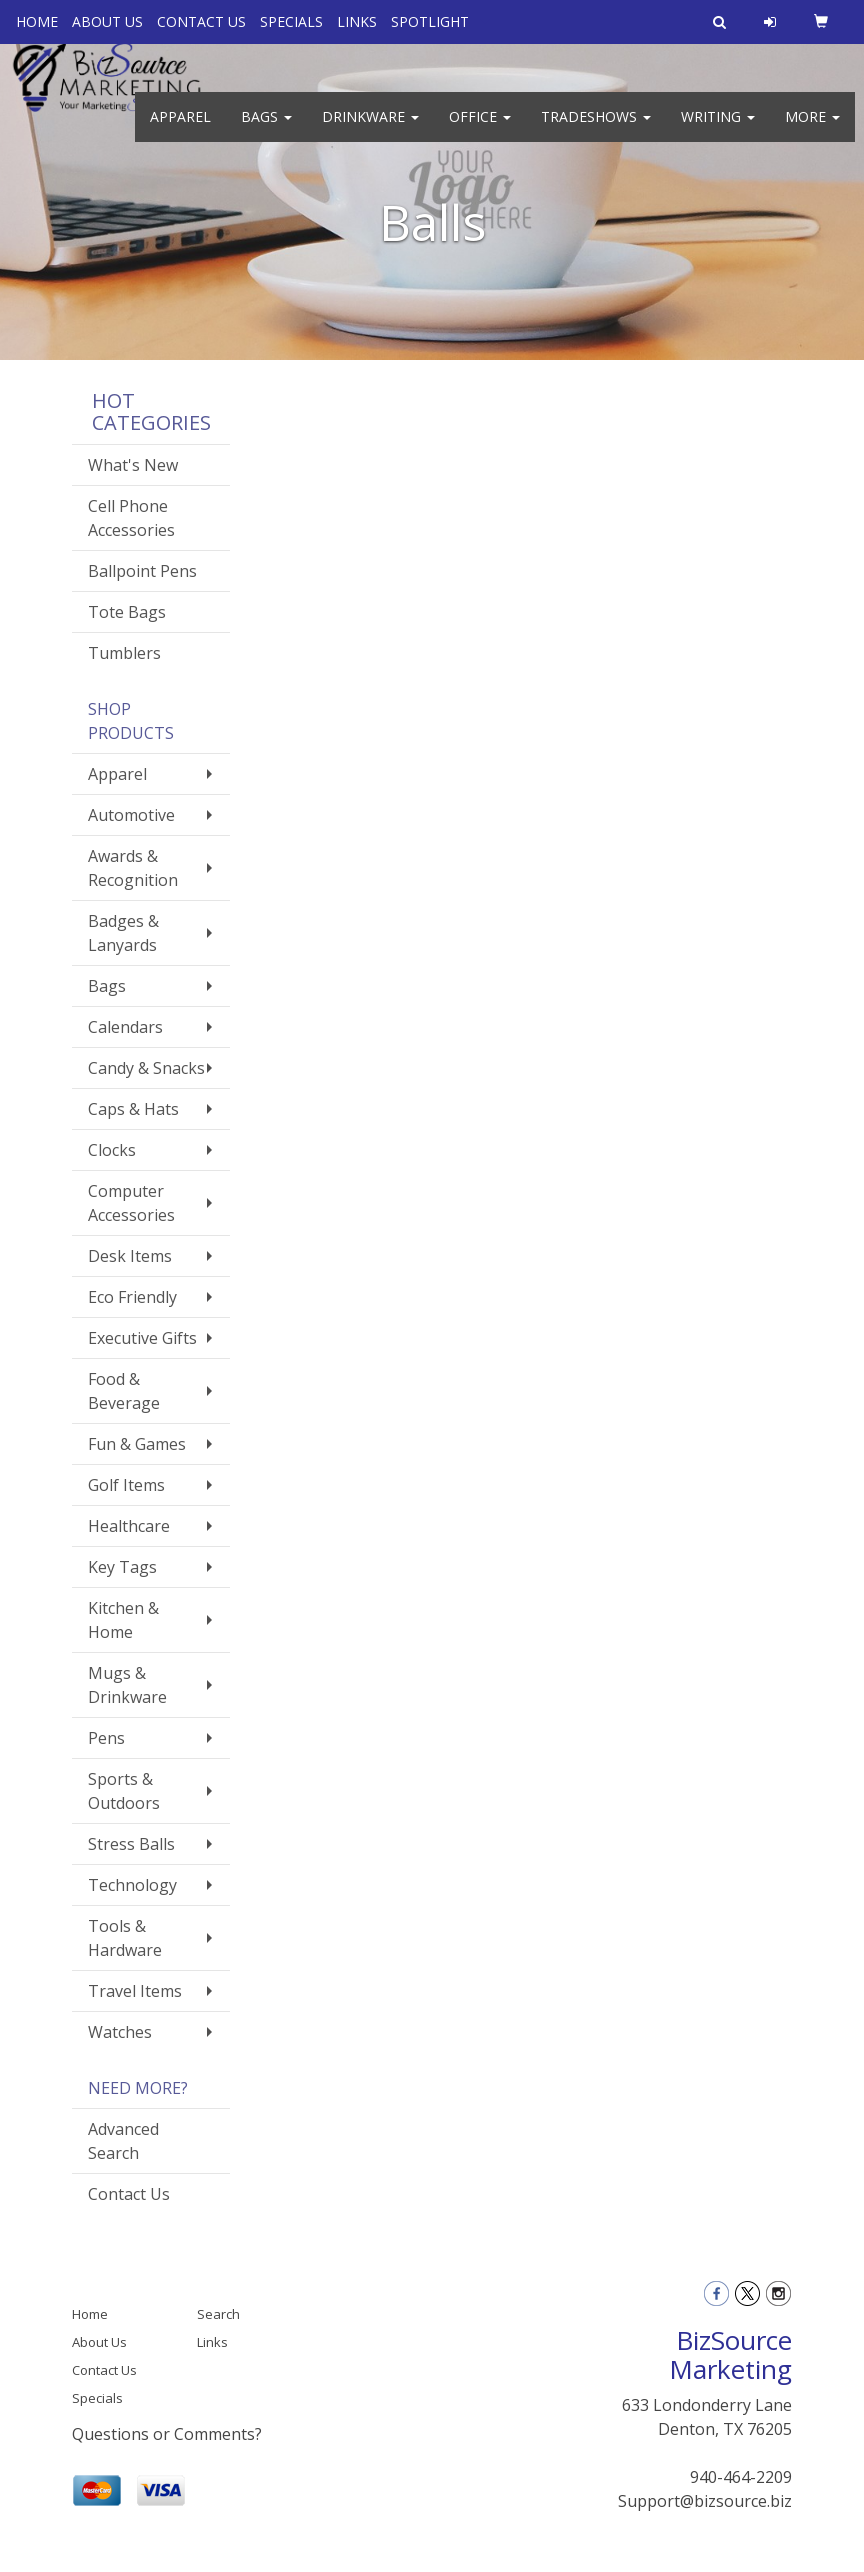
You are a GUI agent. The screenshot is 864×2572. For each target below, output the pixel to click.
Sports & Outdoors (124, 1791)
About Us (99, 2342)
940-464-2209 (741, 2477)
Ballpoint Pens (142, 571)
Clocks (112, 1150)
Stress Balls (131, 1844)
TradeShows (596, 129)
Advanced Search (123, 2141)
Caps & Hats (133, 1109)
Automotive (131, 815)
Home (90, 2314)
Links (212, 2342)
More (812, 129)
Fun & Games (137, 1444)
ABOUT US (107, 21)
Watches (120, 2032)
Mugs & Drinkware (127, 1685)
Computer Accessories (131, 1203)
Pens (106, 1738)
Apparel (180, 129)
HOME (37, 21)
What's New (133, 465)
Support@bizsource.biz (705, 2501)
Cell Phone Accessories (131, 518)
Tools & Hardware (125, 1938)
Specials (97, 2398)
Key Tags (122, 1567)
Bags (266, 129)
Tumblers (124, 653)
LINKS (357, 21)
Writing (718, 129)
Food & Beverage (124, 1391)
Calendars (125, 1027)
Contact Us (129, 2194)
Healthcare (129, 1526)
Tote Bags (127, 612)
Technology (132, 1885)
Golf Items (126, 1485)
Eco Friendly (132, 1297)
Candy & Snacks (146, 1068)
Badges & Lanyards (123, 933)
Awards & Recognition (133, 868)
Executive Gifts (142, 1338)
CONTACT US (201, 21)
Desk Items (130, 1256)
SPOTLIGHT (430, 21)
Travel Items (135, 1991)
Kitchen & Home (123, 1620)
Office (480, 129)
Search (218, 2314)
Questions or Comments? (167, 2434)
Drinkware (370, 129)
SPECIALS (291, 21)
